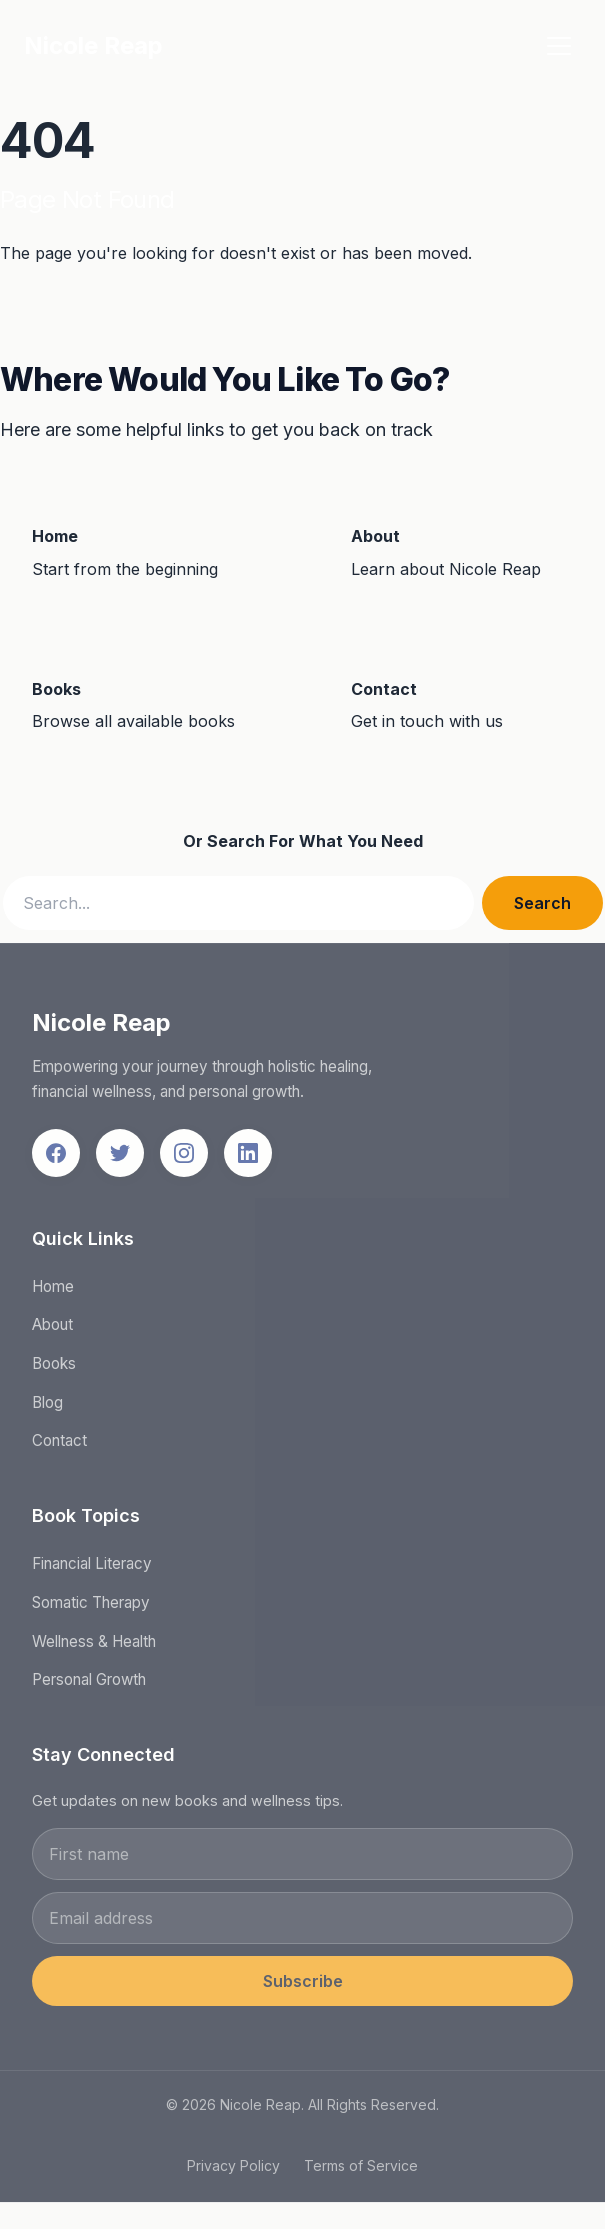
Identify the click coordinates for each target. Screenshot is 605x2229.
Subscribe (303, 1988)
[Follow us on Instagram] (184, 1159)
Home (53, 1292)
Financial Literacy (92, 1570)
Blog (47, 1408)
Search (542, 903)
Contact (59, 1447)
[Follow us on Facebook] (56, 1159)
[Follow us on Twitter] (120, 1159)
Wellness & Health (94, 1647)
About (52, 1331)
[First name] (302, 1861)
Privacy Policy (233, 2172)
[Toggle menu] (559, 46)
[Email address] (302, 1925)
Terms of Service (361, 2172)
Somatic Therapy (91, 1609)
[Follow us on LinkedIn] (248, 1159)
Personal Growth (89, 1686)
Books (54, 1370)
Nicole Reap (93, 45)
